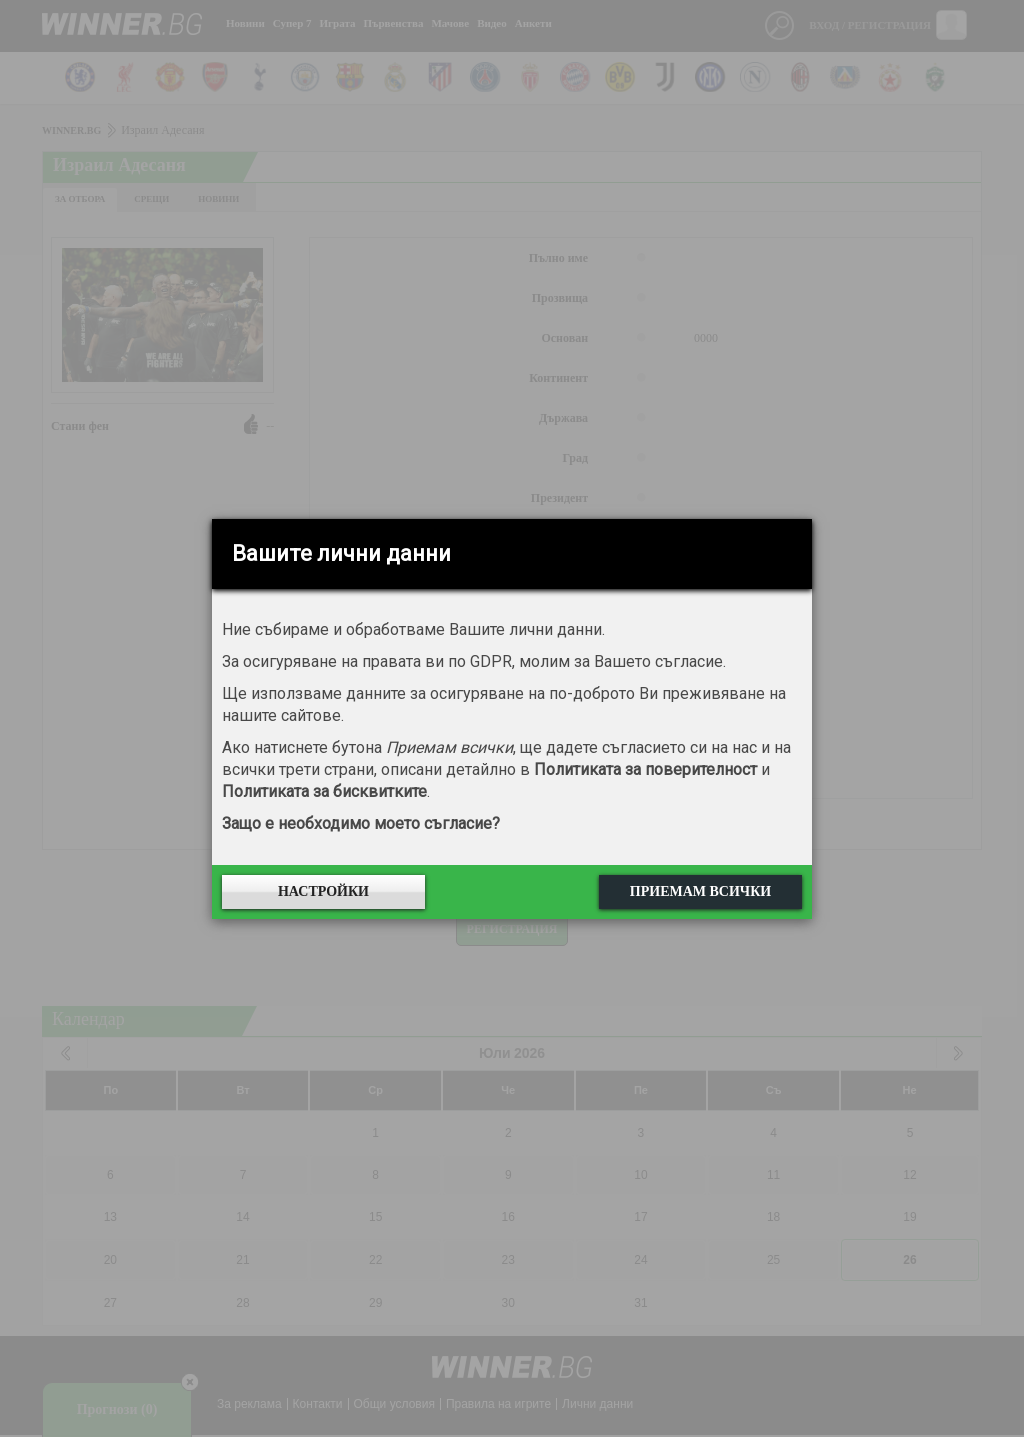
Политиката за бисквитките (324, 791)
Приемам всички (700, 891)
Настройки (323, 891)
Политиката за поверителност (645, 769)
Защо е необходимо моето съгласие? (361, 823)
